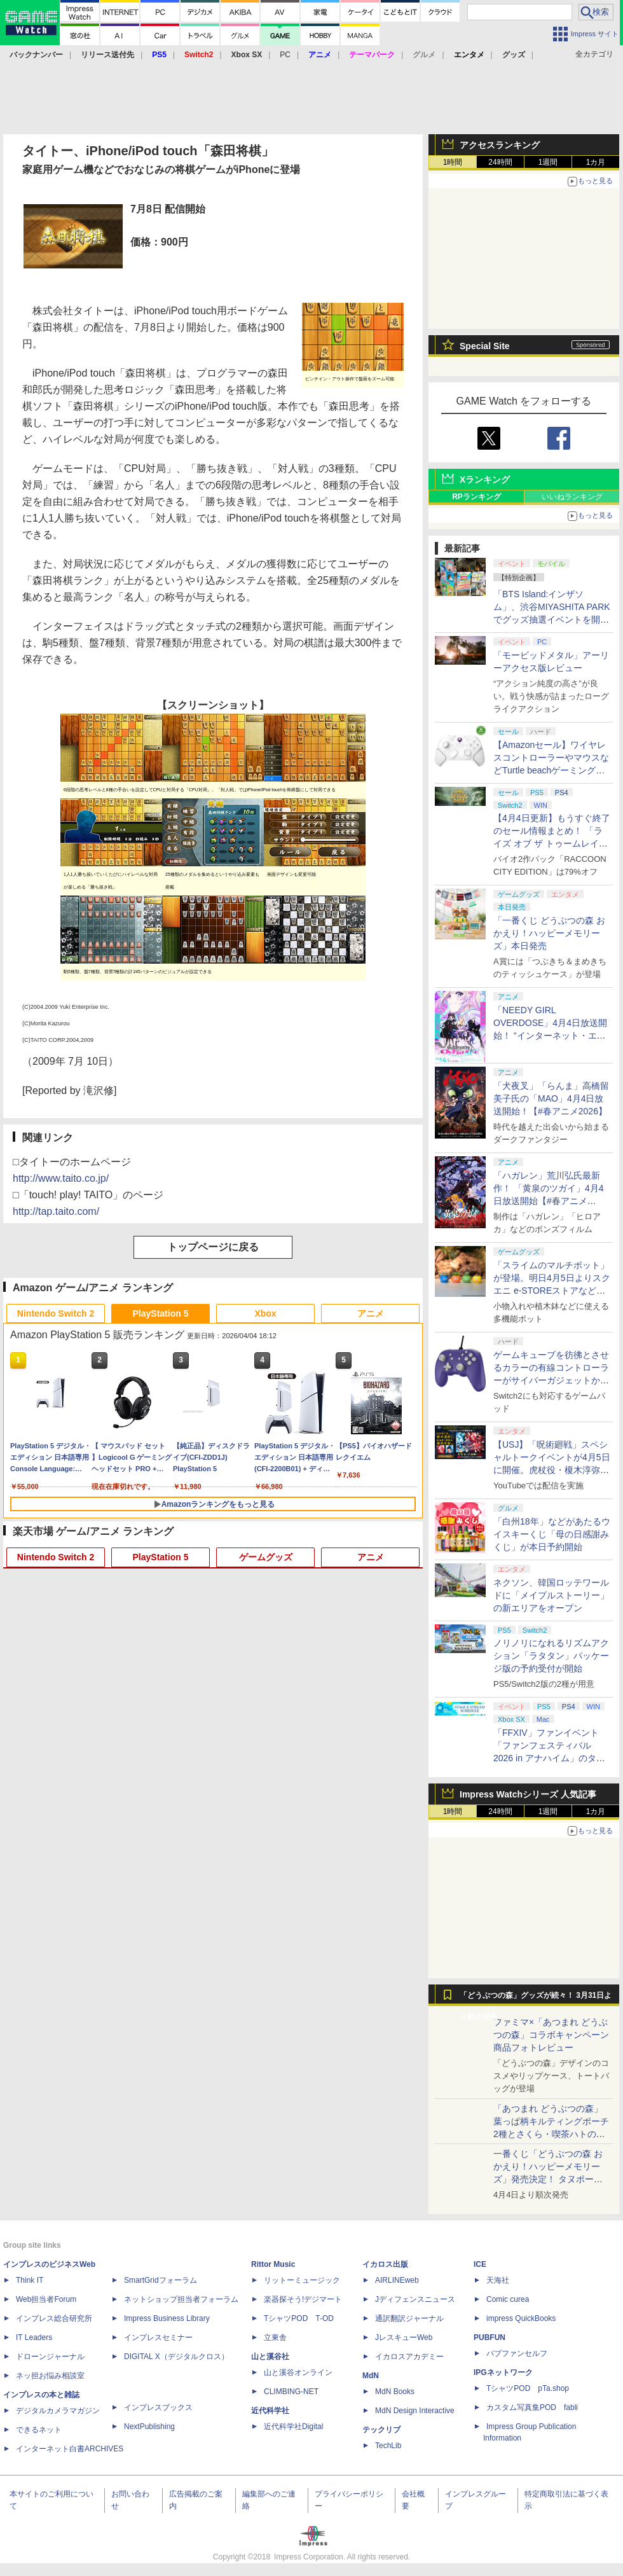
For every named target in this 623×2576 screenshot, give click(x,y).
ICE (480, 2264)
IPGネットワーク (503, 2372)
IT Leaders (34, 2337)
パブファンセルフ (516, 2353)
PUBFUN (489, 2337)
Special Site (485, 346)
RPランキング (476, 496)
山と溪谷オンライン (298, 2372)
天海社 (497, 2280)
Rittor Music (273, 2264)
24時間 (500, 162)
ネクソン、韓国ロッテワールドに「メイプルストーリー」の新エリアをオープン (551, 1595)
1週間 (548, 162)
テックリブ (381, 2429)
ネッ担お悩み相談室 (50, 2375)
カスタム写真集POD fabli (532, 2407)
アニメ (370, 1313)
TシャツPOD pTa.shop (527, 2388)
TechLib (388, 2445)
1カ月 (596, 162)
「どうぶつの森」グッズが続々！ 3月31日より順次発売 (536, 1998)
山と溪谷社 (270, 2356)
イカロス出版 (385, 2264)
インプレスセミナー (158, 2337)
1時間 (453, 162)
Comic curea (507, 2299)
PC (285, 54)
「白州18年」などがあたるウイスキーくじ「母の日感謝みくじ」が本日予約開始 (551, 1534)
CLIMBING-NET (291, 2391)
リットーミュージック (302, 2280)
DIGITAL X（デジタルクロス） (176, 2356)
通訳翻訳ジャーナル (409, 2318)
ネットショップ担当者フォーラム (181, 2299)
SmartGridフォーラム (160, 2280)
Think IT (29, 2280)
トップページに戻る (213, 1247)
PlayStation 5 (161, 1313)
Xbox (265, 1313)
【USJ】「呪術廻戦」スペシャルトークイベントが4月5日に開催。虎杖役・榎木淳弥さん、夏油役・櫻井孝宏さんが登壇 (551, 1469)
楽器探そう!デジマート (303, 2299)
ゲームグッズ (265, 1557)
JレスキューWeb (403, 2337)
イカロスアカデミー (409, 2356)
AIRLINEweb (397, 2280)
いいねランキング (572, 496)
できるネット (39, 2429)
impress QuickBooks (521, 2318)
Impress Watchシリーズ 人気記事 (528, 1794)
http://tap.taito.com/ (56, 1211)
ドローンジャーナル (50, 2356)
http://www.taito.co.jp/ (61, 1178)
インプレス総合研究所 (54, 2318)
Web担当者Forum (46, 2299)
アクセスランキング (500, 145)
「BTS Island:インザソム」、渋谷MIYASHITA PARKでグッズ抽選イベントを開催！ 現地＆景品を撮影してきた (551, 619)
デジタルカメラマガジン (58, 2410)
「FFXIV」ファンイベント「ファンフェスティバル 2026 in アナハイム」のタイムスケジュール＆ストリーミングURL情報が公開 (551, 1758)
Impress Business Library (167, 2318)
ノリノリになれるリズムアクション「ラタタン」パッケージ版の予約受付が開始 (551, 1655)
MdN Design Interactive (415, 2410)
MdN (370, 2375)
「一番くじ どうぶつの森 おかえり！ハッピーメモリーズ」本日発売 (549, 933)
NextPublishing (149, 2426)
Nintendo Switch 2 (55, 1313)
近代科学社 (270, 2410)
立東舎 (275, 2337)
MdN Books (394, 2391)
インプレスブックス (158, 2407)
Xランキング (485, 479)
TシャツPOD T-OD (299, 2318)
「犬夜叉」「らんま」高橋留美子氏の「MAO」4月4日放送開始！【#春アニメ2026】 (551, 1098)
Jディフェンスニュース (415, 2299)
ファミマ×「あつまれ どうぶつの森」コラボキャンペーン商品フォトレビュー (551, 2035)
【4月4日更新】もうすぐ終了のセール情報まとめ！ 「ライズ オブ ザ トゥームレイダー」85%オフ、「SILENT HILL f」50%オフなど (551, 843)
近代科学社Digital (293, 2426)
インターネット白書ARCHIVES (69, 2448)
